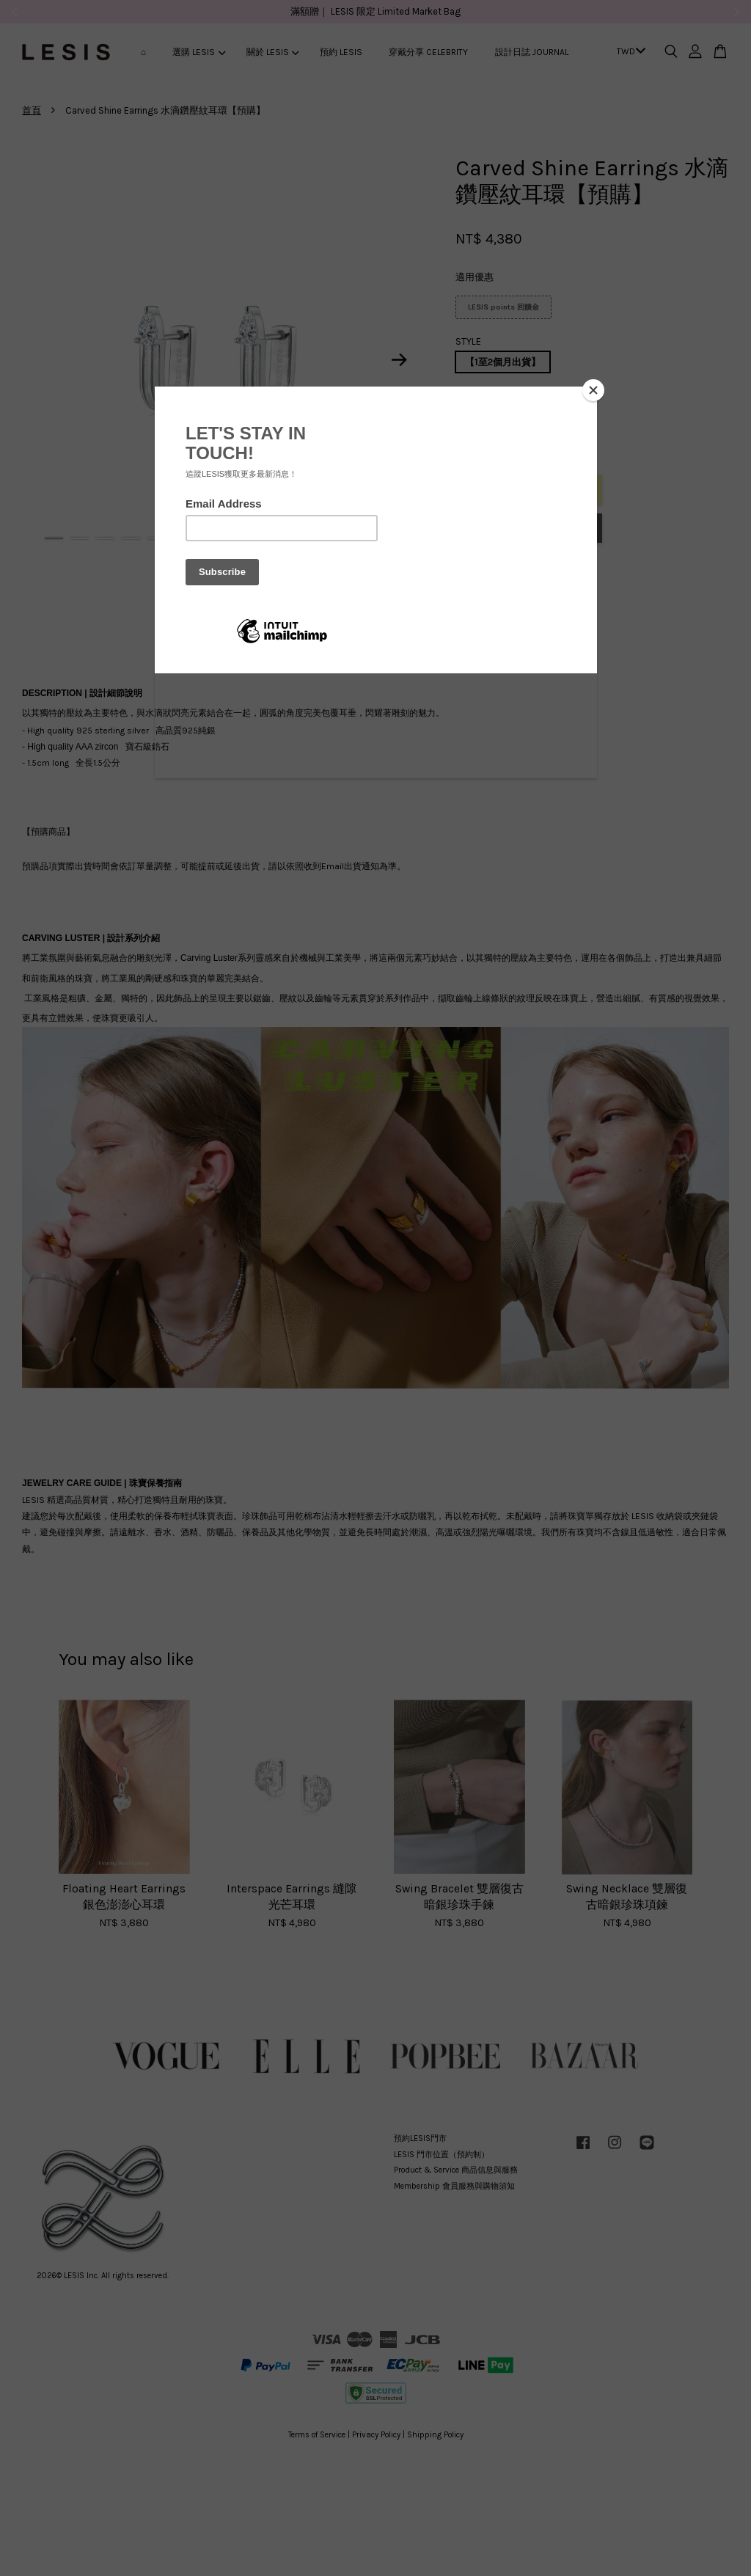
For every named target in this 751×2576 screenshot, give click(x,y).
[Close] (593, 390)
